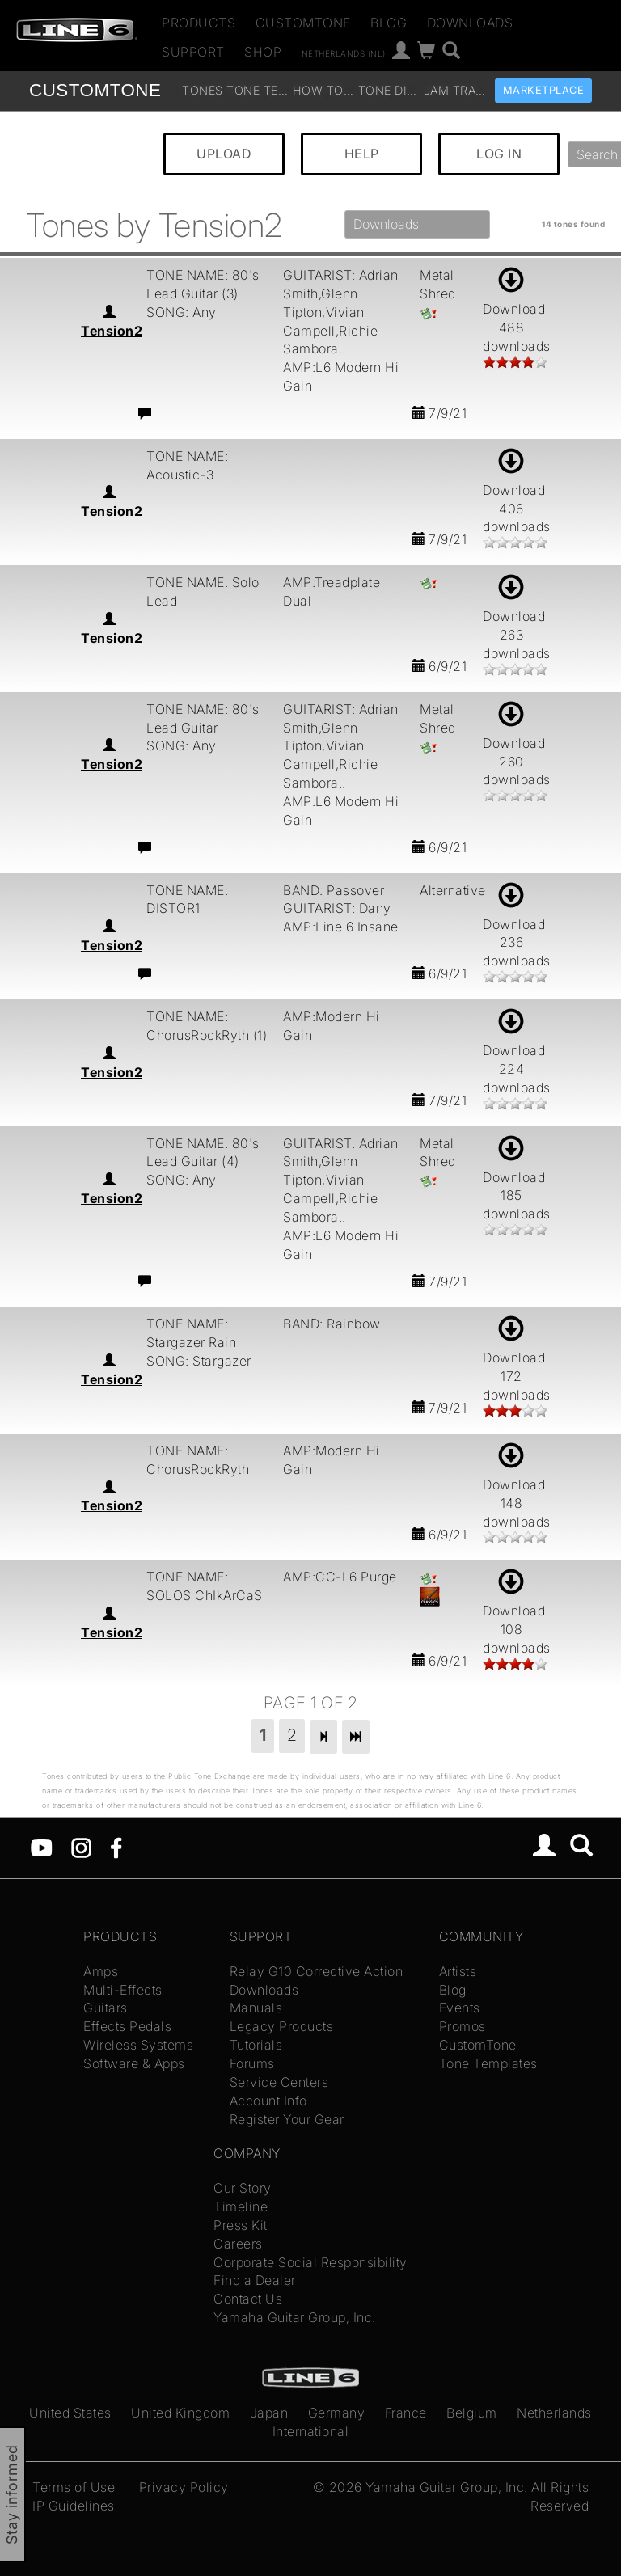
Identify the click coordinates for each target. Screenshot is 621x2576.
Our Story (242, 2188)
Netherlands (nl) (344, 52)
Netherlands (554, 2413)
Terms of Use (73, 2487)
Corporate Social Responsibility (310, 2262)
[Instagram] (81, 1847)
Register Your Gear (287, 2119)
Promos (462, 2026)
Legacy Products (282, 2026)
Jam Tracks (455, 90)
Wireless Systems (138, 2045)
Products (198, 23)
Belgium (471, 2413)
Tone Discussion (389, 90)
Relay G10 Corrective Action (316, 1971)
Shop (262, 52)
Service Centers (279, 2082)
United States (70, 2413)
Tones (202, 90)
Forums (252, 2063)
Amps (100, 1971)
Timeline (240, 2206)
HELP (361, 154)
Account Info (268, 2100)
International (310, 2431)
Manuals (256, 2008)
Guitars (105, 2008)
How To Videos (324, 90)
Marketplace (544, 90)
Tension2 (111, 331)
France (406, 2413)
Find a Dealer (254, 2280)
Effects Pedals (127, 2026)
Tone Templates (257, 90)
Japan (269, 2413)
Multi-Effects (123, 1990)
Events (459, 2008)
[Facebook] (116, 1847)
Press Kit (240, 2225)
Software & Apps (134, 2063)
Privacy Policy (184, 2487)
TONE (95, 90)
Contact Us (247, 2299)
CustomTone (303, 23)
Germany (336, 2413)
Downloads (470, 23)
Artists (458, 1971)
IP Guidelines (73, 2506)
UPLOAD (223, 154)
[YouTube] (41, 1847)
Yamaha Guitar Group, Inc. (294, 2317)
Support (193, 52)
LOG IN (499, 154)
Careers (238, 2244)
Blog (388, 23)
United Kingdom (180, 2413)
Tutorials (256, 2045)
